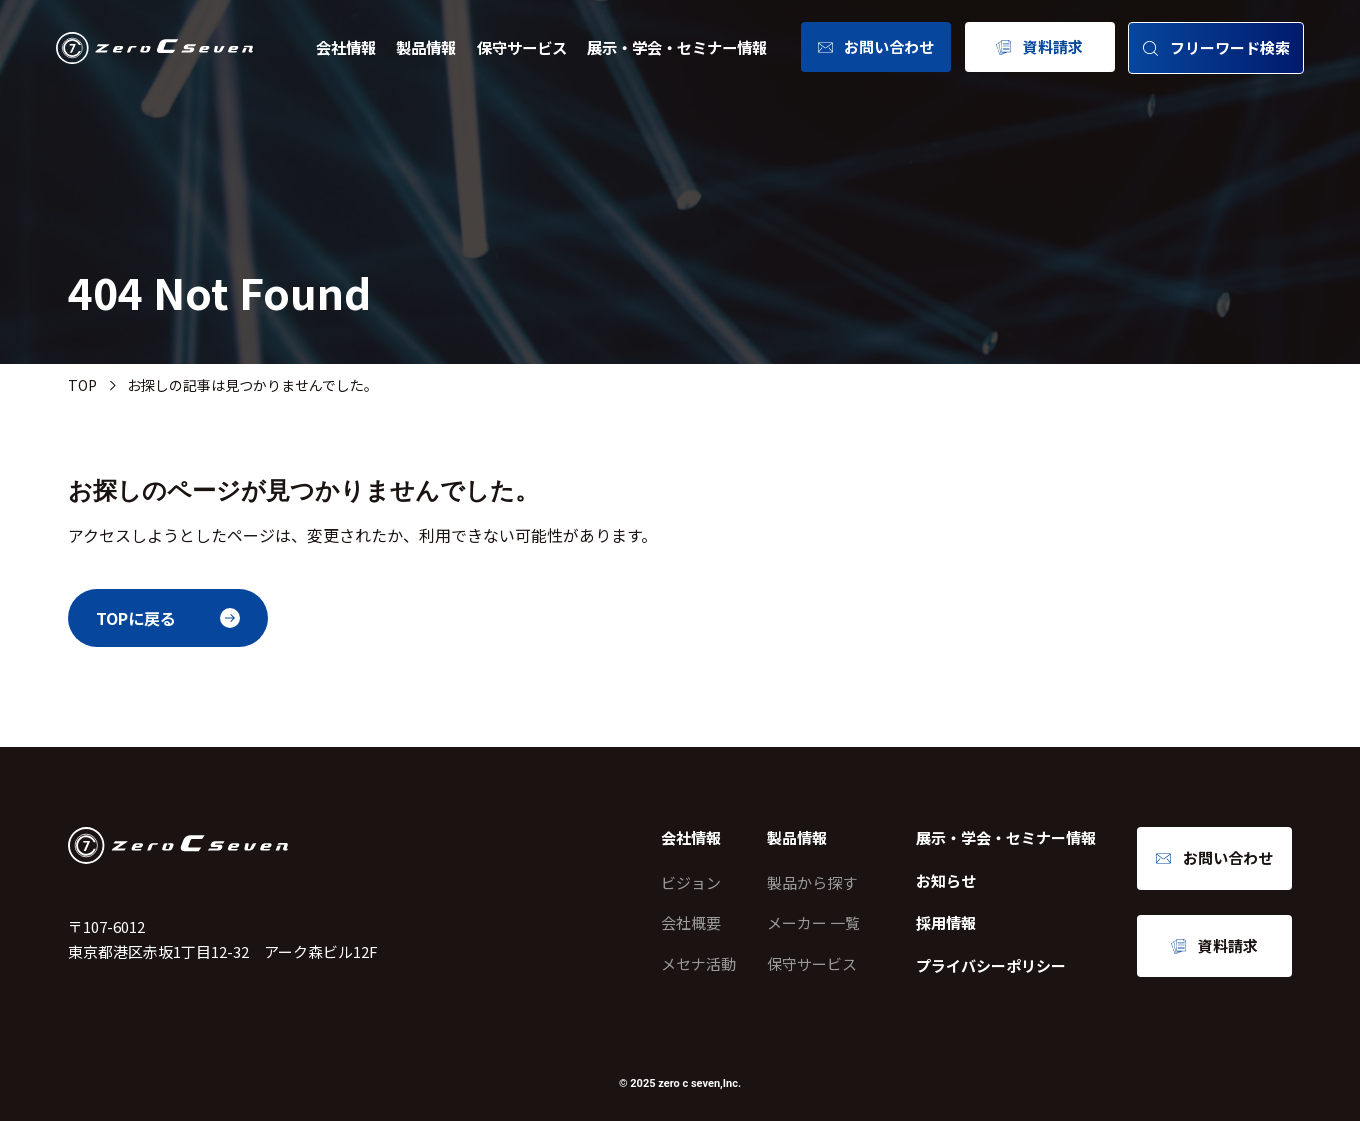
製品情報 (426, 47)
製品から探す (812, 882)
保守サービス (522, 47)
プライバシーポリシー (991, 965)
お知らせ (946, 880)
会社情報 (346, 47)
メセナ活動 (698, 963)
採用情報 (946, 922)
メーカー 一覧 (813, 922)
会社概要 (691, 922)
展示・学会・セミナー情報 (677, 47)
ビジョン (691, 882)
